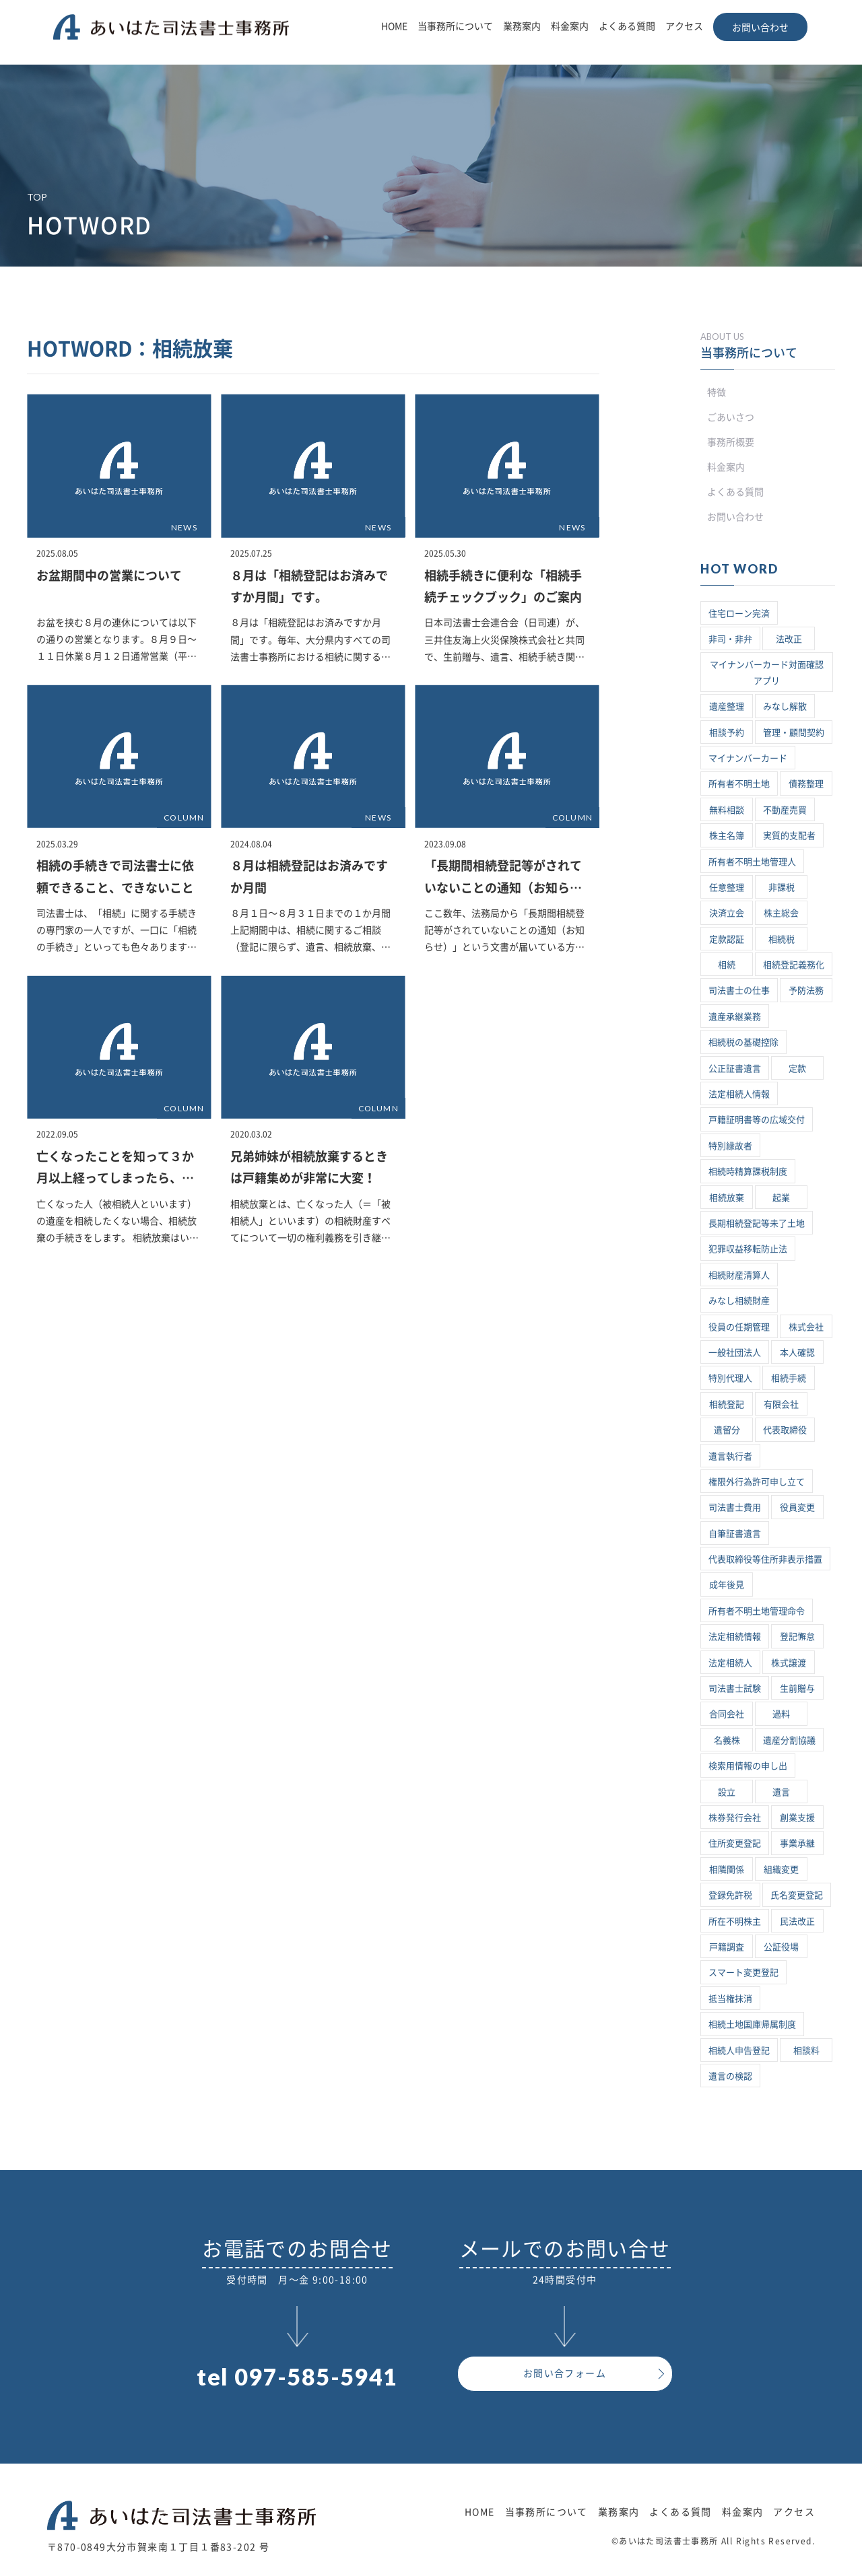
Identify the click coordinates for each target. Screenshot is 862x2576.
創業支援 (797, 1817)
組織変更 (781, 1869)
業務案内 (522, 26)
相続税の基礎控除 (743, 1042)
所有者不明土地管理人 (752, 862)
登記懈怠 (797, 1636)
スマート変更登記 (743, 1972)
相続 (726, 965)
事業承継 (797, 1843)
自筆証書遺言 (734, 1533)
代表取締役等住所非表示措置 (765, 1559)
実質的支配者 (789, 835)
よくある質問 (627, 26)
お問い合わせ (760, 27)
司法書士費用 (734, 1507)
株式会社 (806, 1327)
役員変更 (797, 1507)
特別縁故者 (730, 1146)
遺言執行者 (730, 1456)
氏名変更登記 (796, 1895)
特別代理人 (730, 1378)
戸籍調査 (726, 1947)
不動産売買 (785, 810)
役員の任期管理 (739, 1327)
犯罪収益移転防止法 (747, 1249)
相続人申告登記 (739, 2050)
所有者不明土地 (739, 783)
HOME (394, 26)
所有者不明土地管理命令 (756, 1611)
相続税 (781, 939)
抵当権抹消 (730, 1998)
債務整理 (806, 783)
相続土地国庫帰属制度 (752, 2024)
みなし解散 (785, 706)
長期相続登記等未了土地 (756, 1223)
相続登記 (726, 1404)
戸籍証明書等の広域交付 (756, 1119)
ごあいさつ (730, 417)
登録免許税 (730, 1895)
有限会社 (781, 1404)
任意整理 (726, 887)
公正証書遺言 (734, 1068)
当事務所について (455, 26)
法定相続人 (730, 1663)
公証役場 (781, 1947)
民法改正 (797, 1921)
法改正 (789, 639)
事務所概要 (730, 442)
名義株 (727, 1740)
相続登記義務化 (793, 965)
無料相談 (726, 810)
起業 (781, 1197)
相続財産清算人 (739, 1275)
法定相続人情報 (739, 1094)
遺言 (781, 1792)
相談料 (806, 2050)
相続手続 (788, 1378)
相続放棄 (726, 1197)
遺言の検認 (730, 2076)
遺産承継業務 (734, 1016)
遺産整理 (726, 706)
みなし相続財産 (739, 1300)
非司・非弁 (730, 639)
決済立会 (726, 913)
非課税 (781, 887)
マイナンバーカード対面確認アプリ (767, 672)
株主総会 (781, 913)
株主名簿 (726, 835)
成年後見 (726, 1584)
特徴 (716, 392)
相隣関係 (726, 1869)
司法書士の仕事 (739, 990)
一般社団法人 (734, 1352)
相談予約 (726, 732)
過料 (781, 1714)
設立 (726, 1792)
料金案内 (570, 26)
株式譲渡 (788, 1663)
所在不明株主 (734, 1921)
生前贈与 (797, 1688)
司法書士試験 (734, 1688)
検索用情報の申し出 (747, 1766)
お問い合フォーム (564, 2373)
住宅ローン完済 (739, 613)
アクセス (684, 26)
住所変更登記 (734, 1843)
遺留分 (727, 1430)
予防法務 (806, 990)
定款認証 (726, 939)
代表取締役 (785, 1430)
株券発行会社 (734, 1817)
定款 (797, 1068)
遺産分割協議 (789, 1740)
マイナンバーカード (747, 758)
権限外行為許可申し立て (756, 1481)
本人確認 (797, 1352)
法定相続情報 (734, 1636)
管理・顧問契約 (793, 732)
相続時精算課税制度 (747, 1171)
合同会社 (726, 1714)
